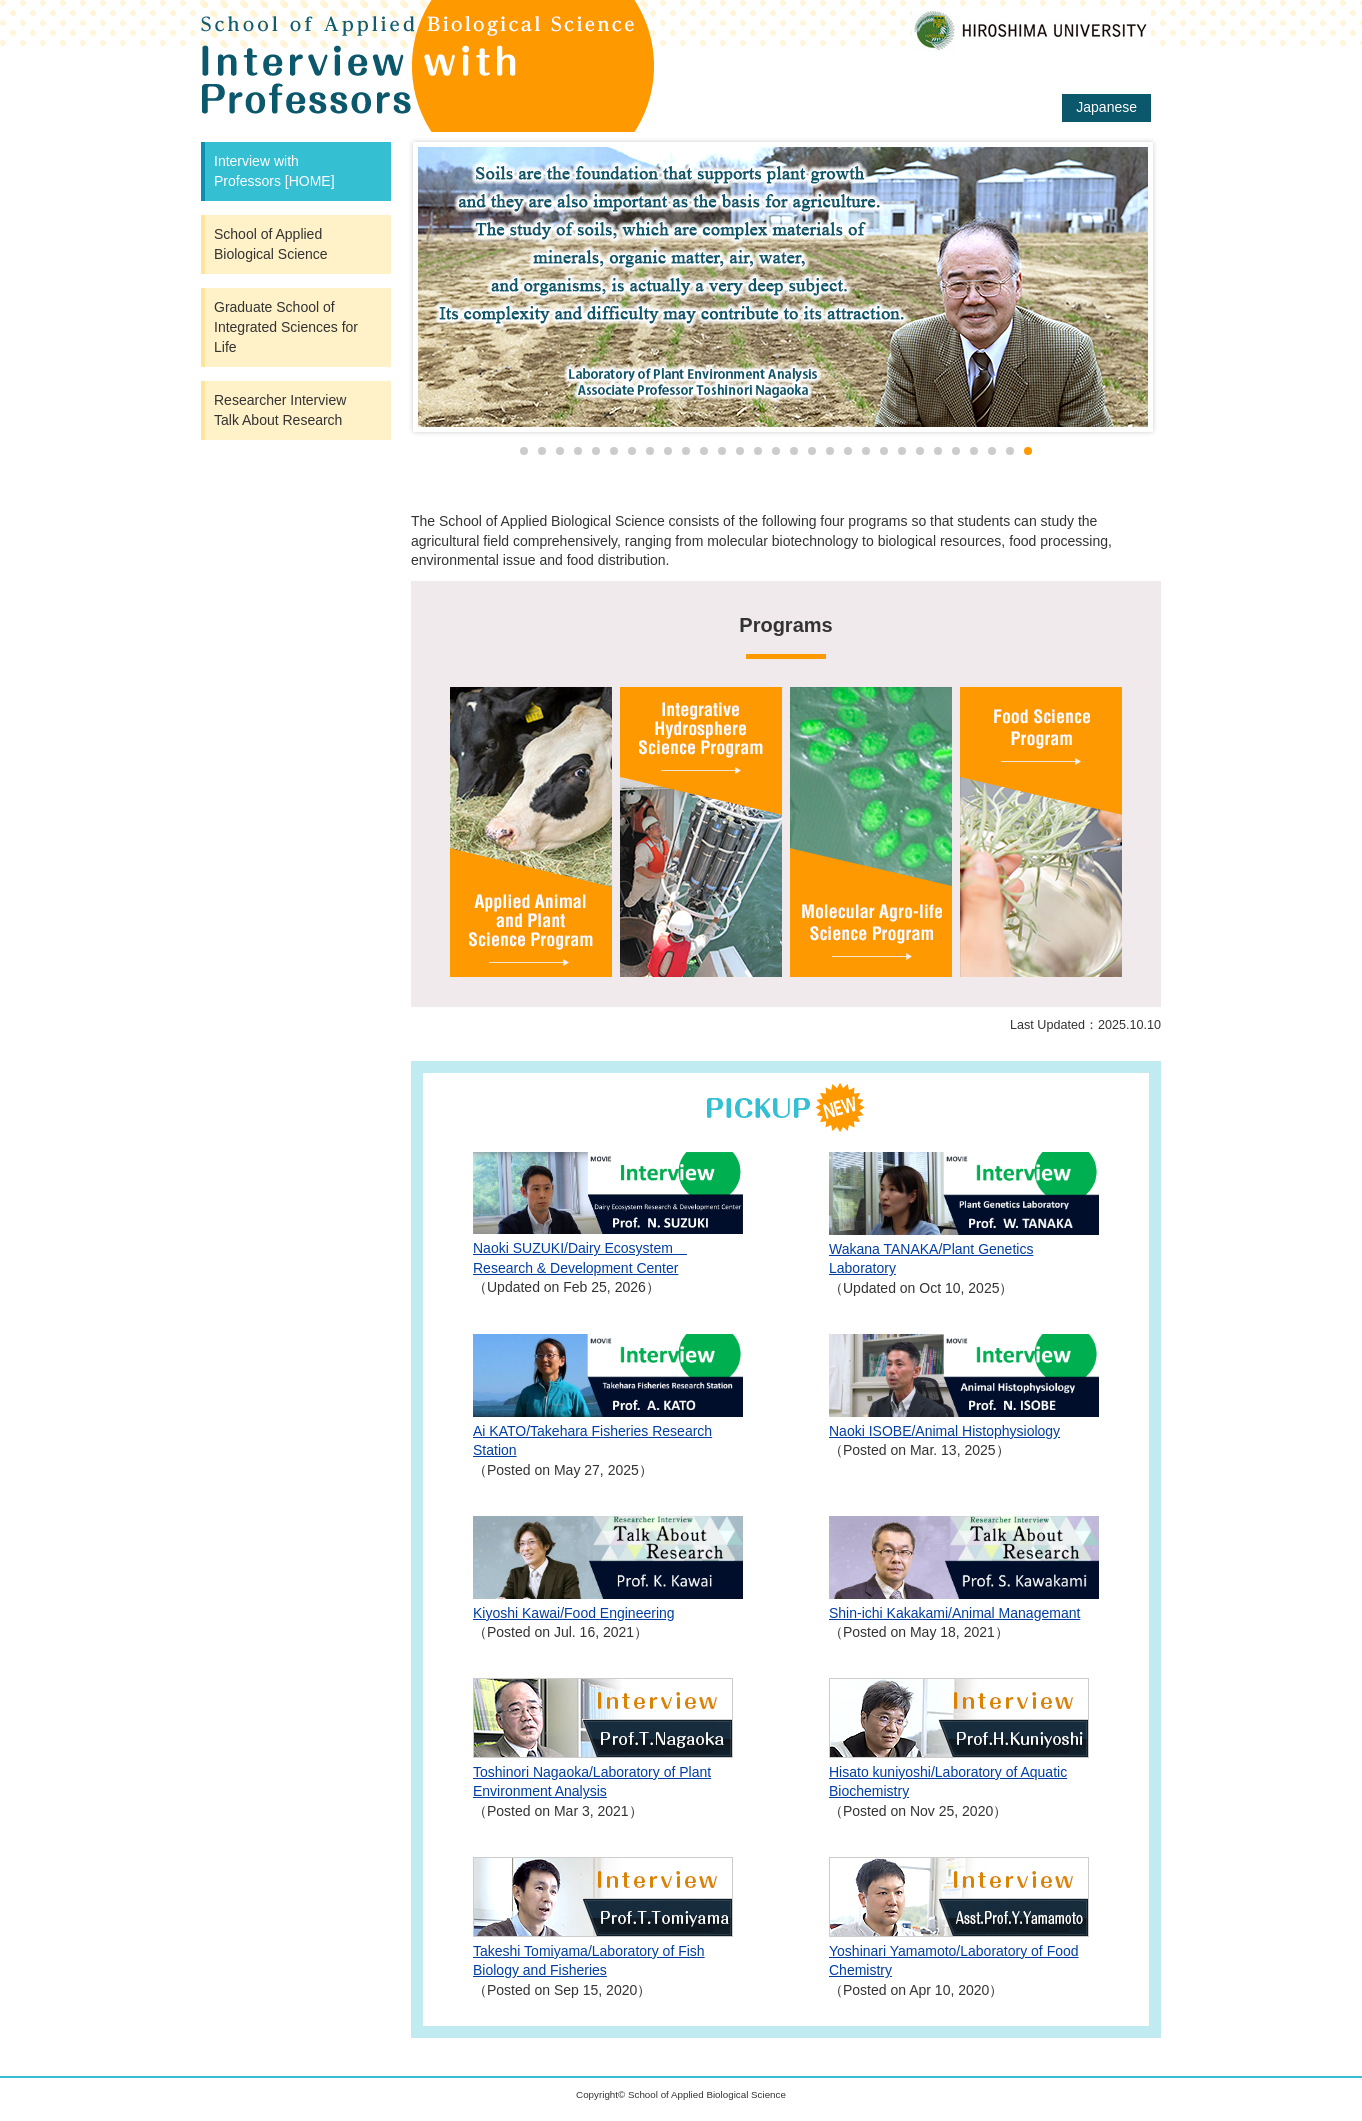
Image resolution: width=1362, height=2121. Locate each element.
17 (812, 451)
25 (956, 451)
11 (704, 451)
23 (920, 451)
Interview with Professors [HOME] (274, 171)
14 (758, 451)
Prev (437, 287)
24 (938, 451)
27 (992, 451)
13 (740, 451)
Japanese (1106, 107)
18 (830, 451)
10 (686, 451)
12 (722, 451)
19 (848, 451)
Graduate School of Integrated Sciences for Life (286, 326)
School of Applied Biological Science (271, 244)
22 (902, 451)
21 (884, 451)
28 (1010, 451)
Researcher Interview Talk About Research (287, 410)
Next (1115, 287)
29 (1028, 451)
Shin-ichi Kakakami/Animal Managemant (954, 1613)
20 (866, 451)
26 (974, 451)
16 (794, 451)
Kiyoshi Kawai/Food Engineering (574, 1613)
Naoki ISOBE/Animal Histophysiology (944, 1431)
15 (776, 451)
